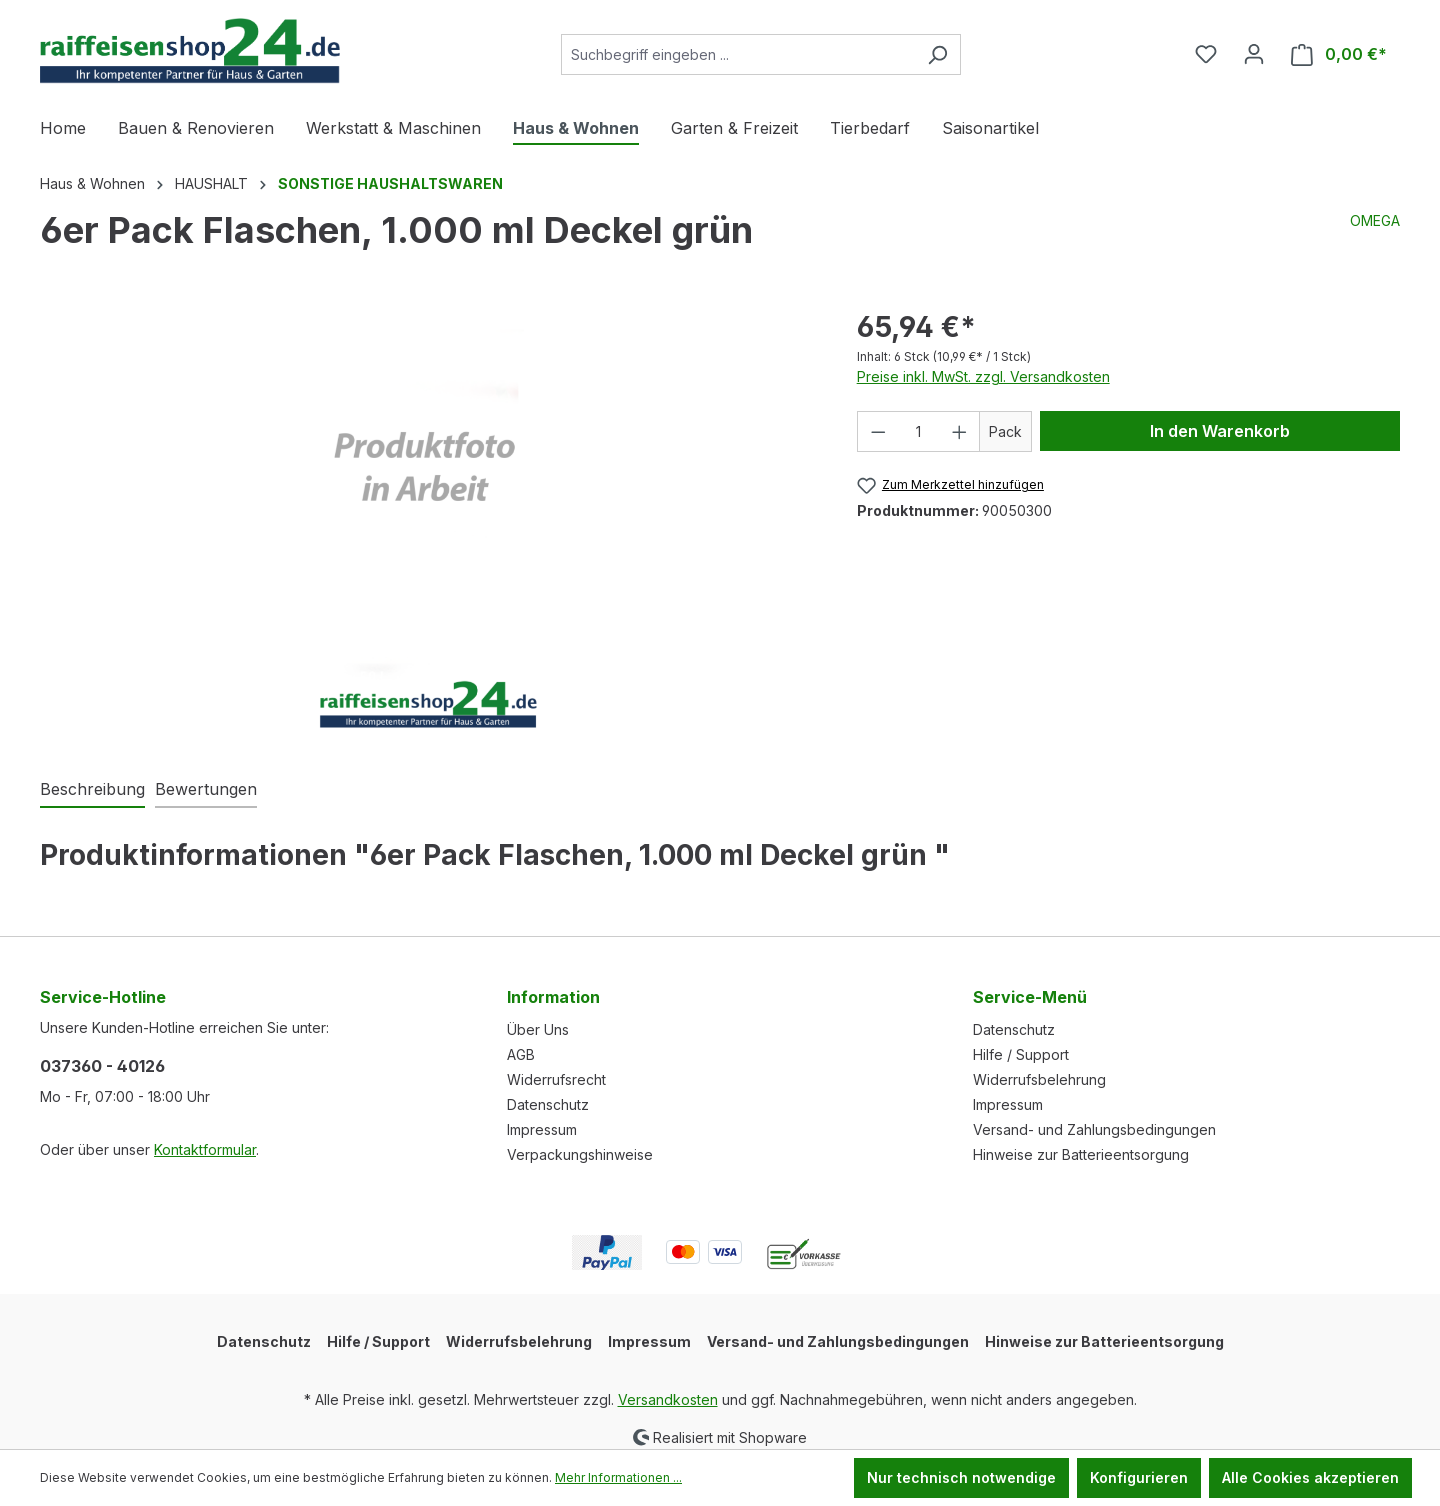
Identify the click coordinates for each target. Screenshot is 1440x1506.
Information (553, 997)
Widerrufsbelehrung (1039, 1079)
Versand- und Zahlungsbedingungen (1094, 1129)
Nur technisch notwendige (961, 1477)
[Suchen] (937, 54)
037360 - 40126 (102, 1066)
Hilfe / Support (1021, 1054)
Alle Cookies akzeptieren (1310, 1477)
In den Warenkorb (1220, 431)
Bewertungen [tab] (206, 789)
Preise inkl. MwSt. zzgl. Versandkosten (983, 376)
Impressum (542, 1129)
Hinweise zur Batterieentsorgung (1081, 1154)
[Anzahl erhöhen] (960, 431)
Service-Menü (1030, 997)
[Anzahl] (918, 431)
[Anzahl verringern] (878, 431)
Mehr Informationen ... (618, 1477)
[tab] (92, 790)
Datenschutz (548, 1104)
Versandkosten (668, 1399)
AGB (521, 1054)
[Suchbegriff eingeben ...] (738, 54)
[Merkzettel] (1206, 54)
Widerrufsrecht (556, 1079)
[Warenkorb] (1339, 54)
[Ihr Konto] (1254, 54)
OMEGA (1375, 220)
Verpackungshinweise (580, 1154)
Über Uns (538, 1029)
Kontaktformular (205, 1149)
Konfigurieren (1139, 1477)
